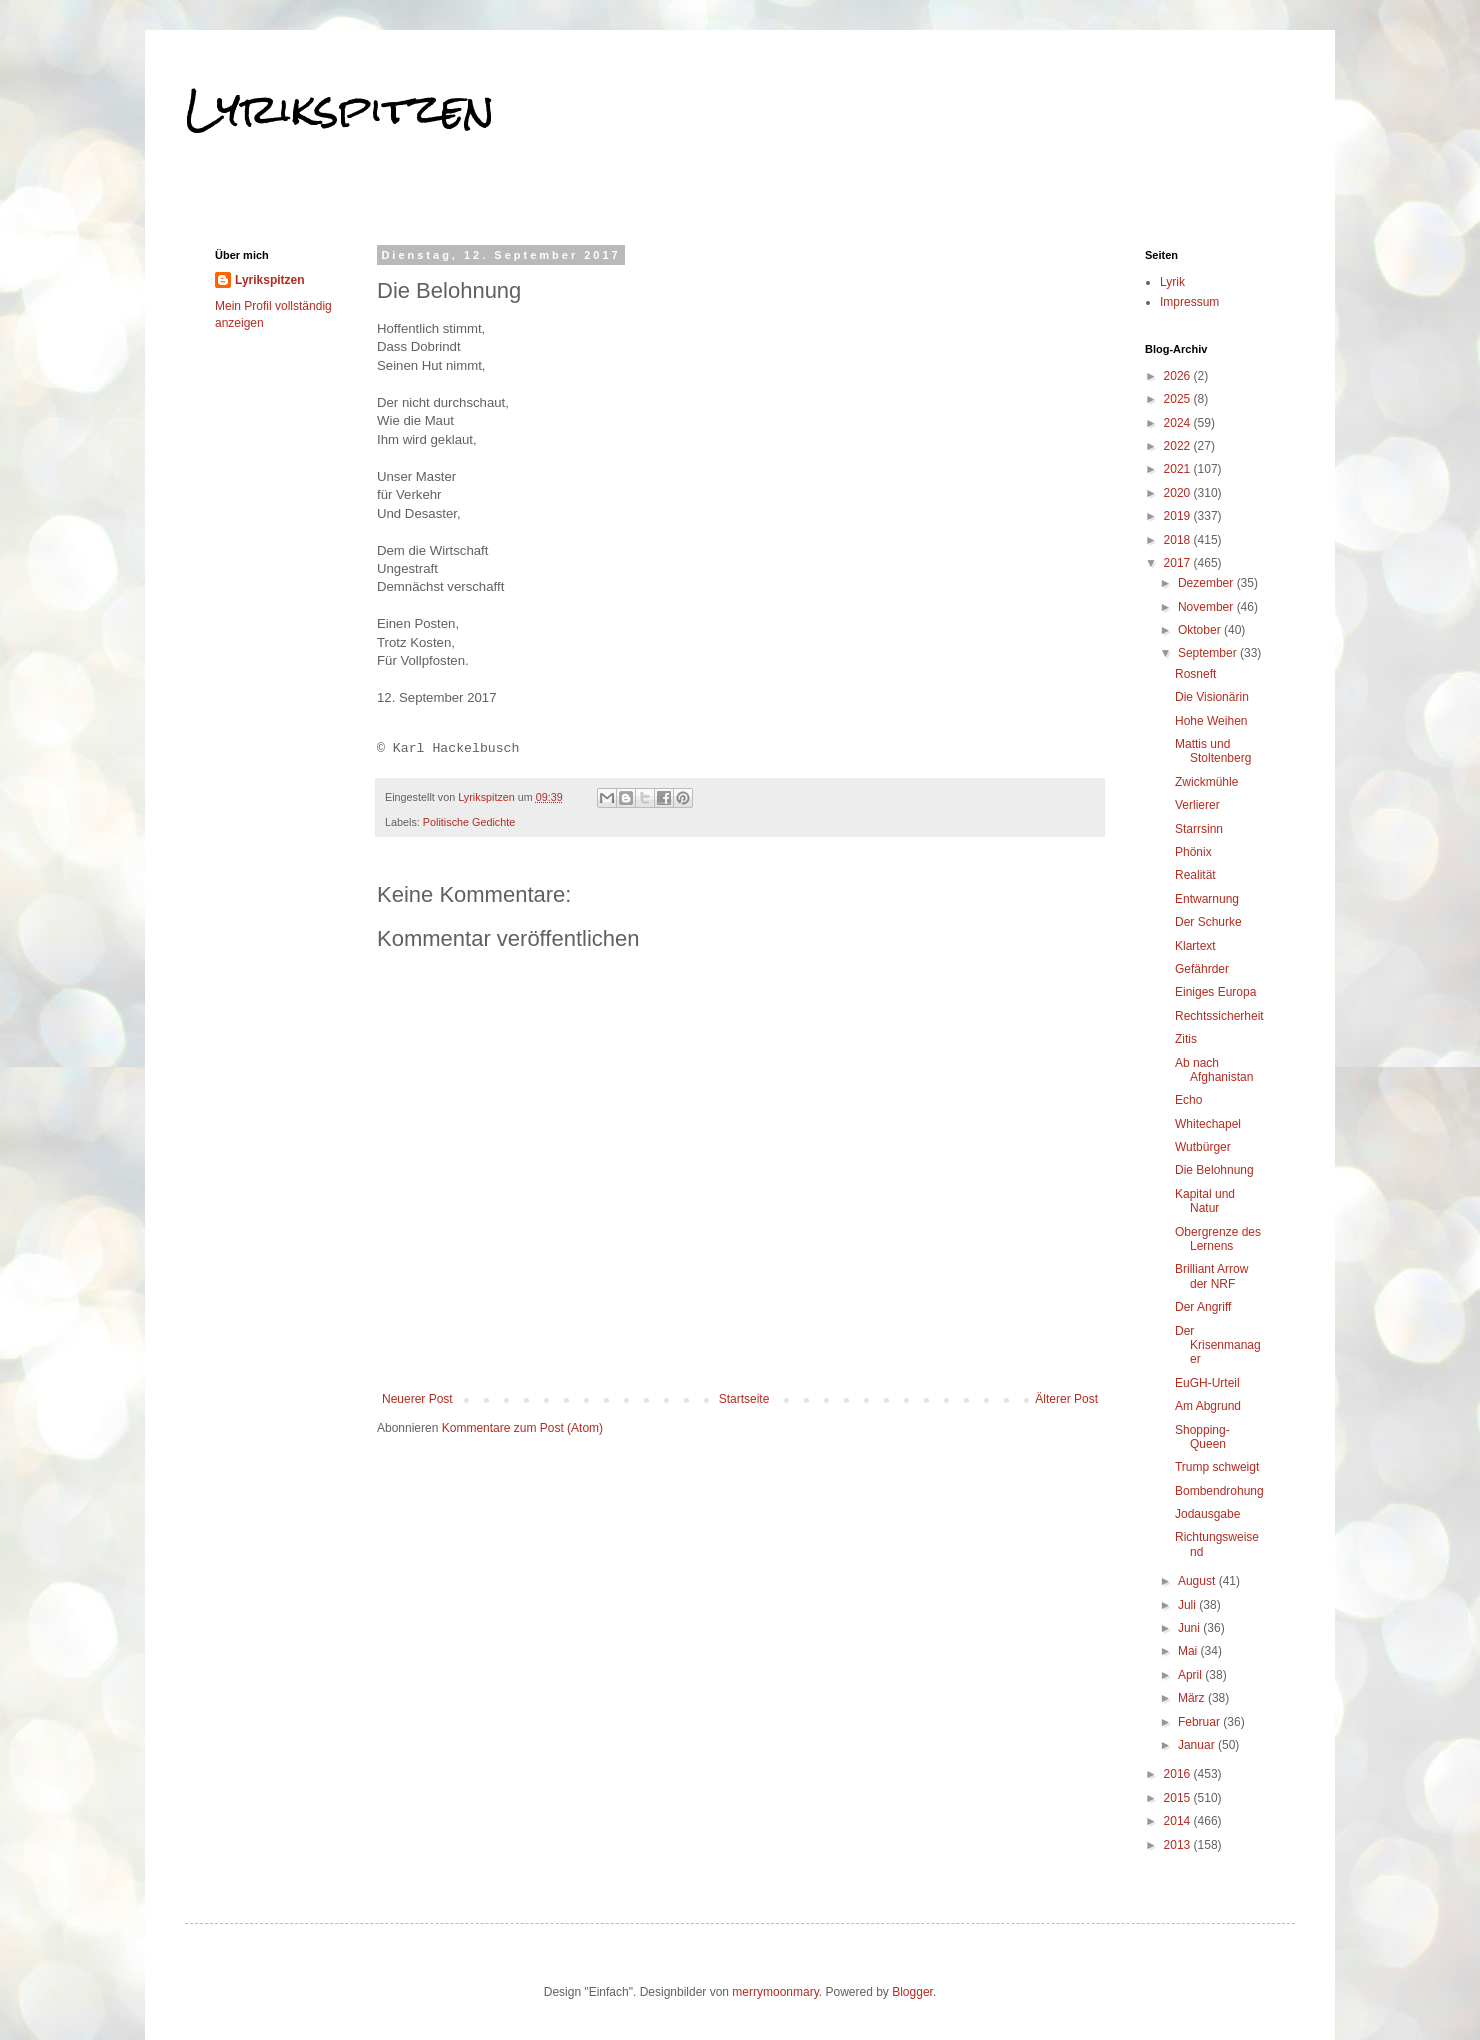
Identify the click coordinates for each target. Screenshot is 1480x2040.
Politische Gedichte (469, 822)
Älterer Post (1066, 1399)
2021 (1179, 469)
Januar (1198, 1745)
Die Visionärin (1212, 697)
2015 (1179, 1798)
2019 (1179, 516)
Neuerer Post (417, 1399)
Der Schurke (1208, 922)
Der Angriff (1203, 1307)
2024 (1179, 423)
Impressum (1189, 302)
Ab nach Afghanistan (1214, 1070)
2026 (1179, 376)
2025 (1179, 399)
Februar (1200, 1722)
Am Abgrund (1208, 1406)
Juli (1188, 1605)
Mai (1189, 1651)
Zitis (1186, 1039)
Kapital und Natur (1205, 1201)
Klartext (1195, 946)
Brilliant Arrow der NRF (1211, 1276)
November (1207, 607)
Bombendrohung (1219, 1491)
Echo (1188, 1100)
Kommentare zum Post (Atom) (522, 1428)
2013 (1179, 1845)
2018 (1179, 540)
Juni (1190, 1628)
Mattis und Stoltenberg (1213, 751)
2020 (1179, 493)
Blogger (912, 1992)
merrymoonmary (775, 1992)
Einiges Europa (1215, 992)
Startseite (744, 1399)
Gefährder (1202, 969)
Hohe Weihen (1211, 721)
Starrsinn (1199, 829)
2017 (1179, 563)
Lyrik (1172, 282)
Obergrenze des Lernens (1218, 1239)
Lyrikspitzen (340, 109)
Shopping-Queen (1202, 1437)
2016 (1179, 1774)
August (1198, 1581)
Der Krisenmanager (1218, 1345)
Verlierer (1197, 805)
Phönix (1193, 852)
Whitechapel (1208, 1124)
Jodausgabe (1207, 1514)
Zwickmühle (1206, 782)
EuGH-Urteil (1207, 1383)
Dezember (1207, 583)
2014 (1179, 1821)
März (1193, 1698)
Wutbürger (1203, 1147)
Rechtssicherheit (1219, 1016)
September (1209, 653)
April (1191, 1675)
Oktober (1201, 630)
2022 (1179, 446)
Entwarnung (1207, 899)
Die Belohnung (1214, 1170)
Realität (1195, 875)
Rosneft (1195, 674)
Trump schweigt (1217, 1467)
